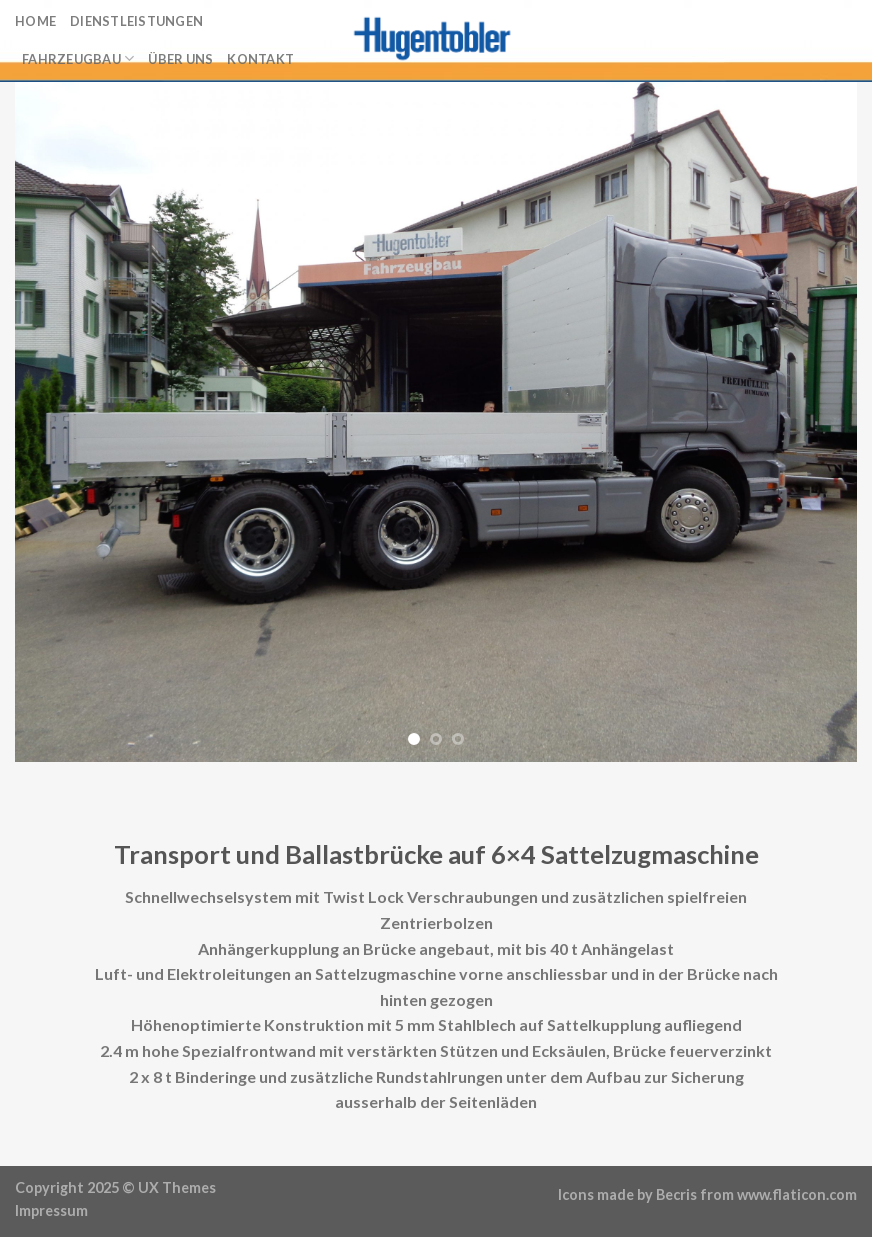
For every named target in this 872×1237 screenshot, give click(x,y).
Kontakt (260, 59)
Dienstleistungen (136, 21)
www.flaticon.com (797, 1194)
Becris (676, 1194)
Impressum (51, 1210)
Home (35, 21)
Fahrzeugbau (78, 58)
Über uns (180, 59)
